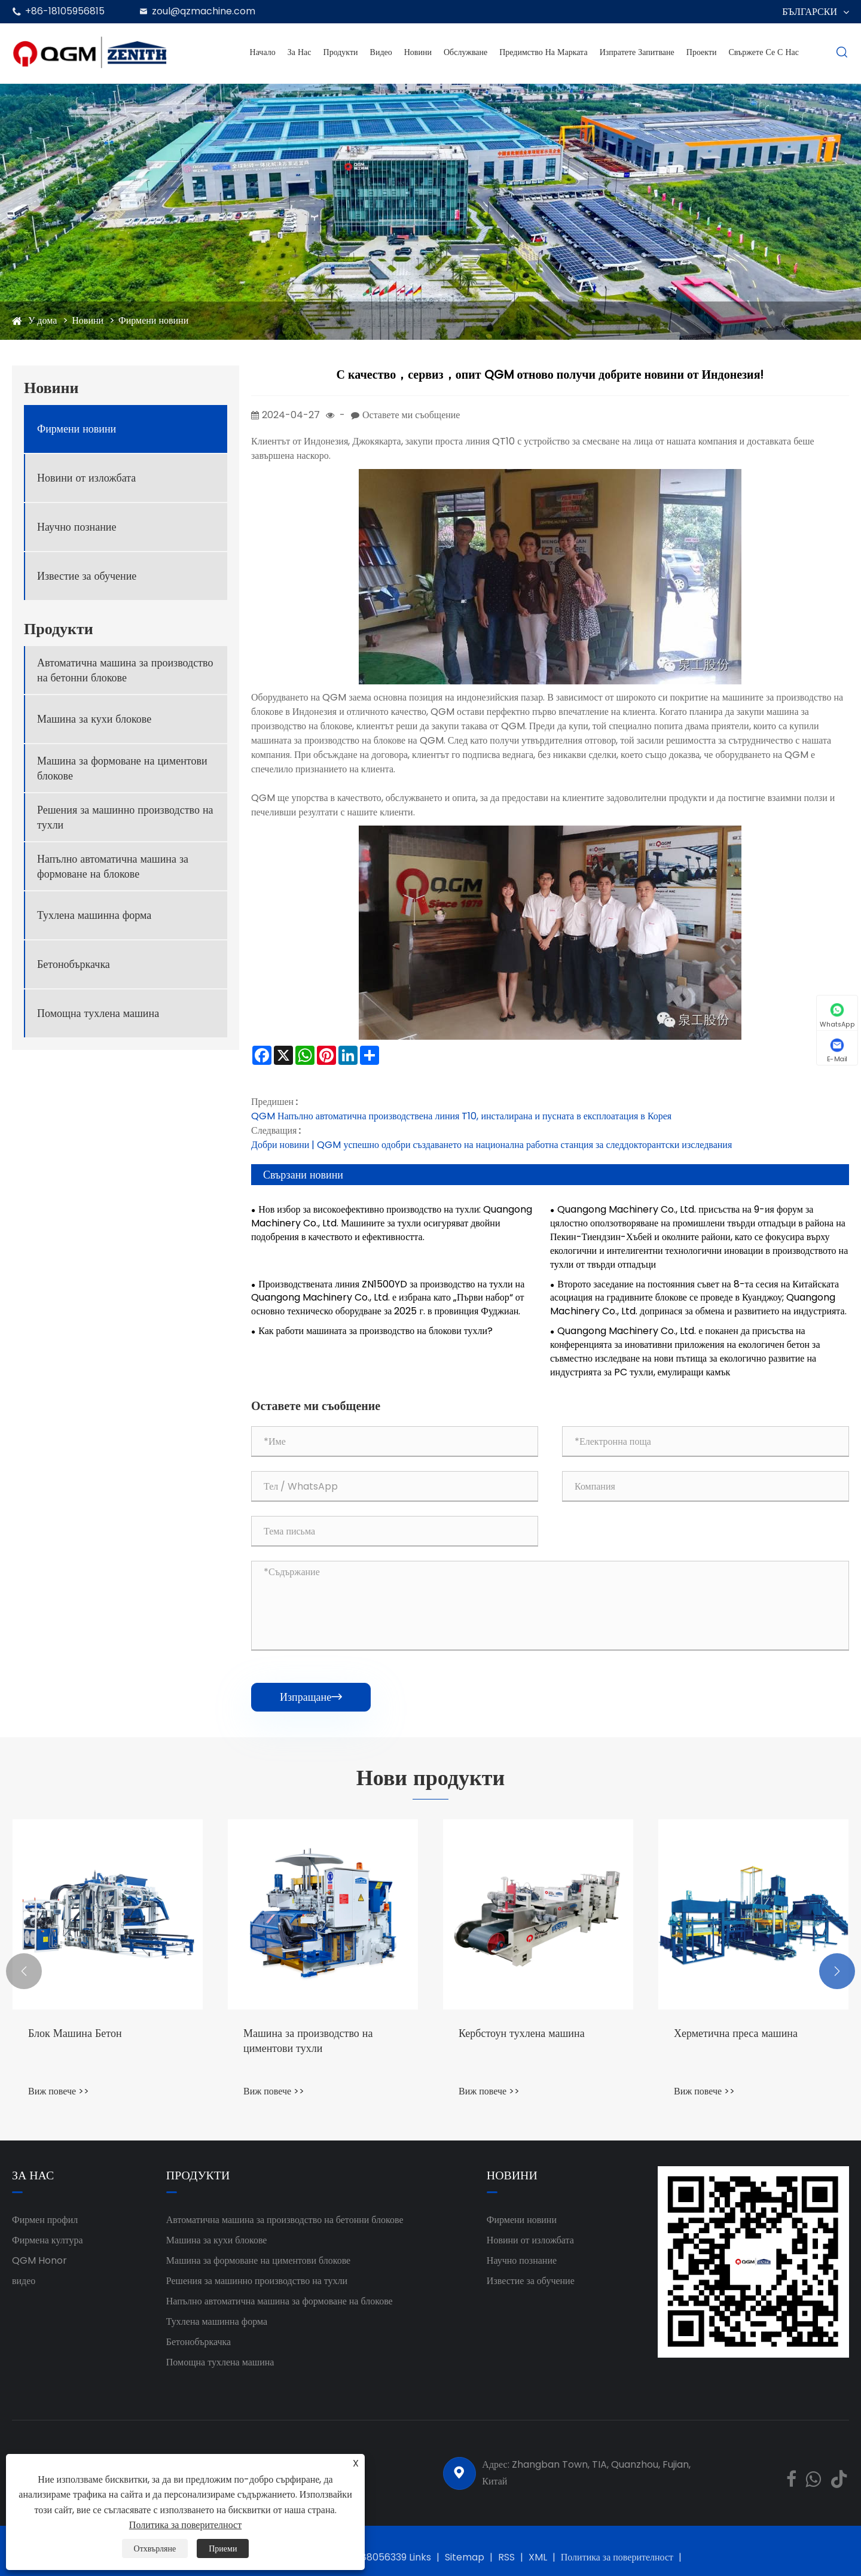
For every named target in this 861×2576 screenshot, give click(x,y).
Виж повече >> (58, 2091)
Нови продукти (430, 1778)
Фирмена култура (47, 2240)
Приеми (223, 2548)
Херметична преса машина (736, 2033)
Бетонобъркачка (73, 964)
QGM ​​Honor (39, 2260)
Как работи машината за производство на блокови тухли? (375, 1331)
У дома (42, 320)
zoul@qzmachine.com (203, 11)
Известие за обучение (86, 575)
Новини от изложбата (86, 477)
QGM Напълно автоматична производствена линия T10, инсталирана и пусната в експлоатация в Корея (461, 1116)
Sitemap (464, 2557)
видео (23, 2281)
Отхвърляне (155, 2548)
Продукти (340, 52)
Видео (381, 52)
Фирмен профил (45, 2220)
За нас (300, 52)
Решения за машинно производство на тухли (125, 817)
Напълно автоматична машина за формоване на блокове (112, 866)
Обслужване (465, 52)
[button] (24, 1971)
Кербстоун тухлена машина (522, 2033)
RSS (506, 2557)
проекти (701, 52)
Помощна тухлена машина (98, 1013)
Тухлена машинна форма (94, 915)
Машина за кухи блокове (94, 718)
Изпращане (311, 1696)
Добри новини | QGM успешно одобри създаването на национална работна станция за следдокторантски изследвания (491, 1145)
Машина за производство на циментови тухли (308, 2041)
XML (538, 2557)
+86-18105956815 (65, 11)
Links (420, 2557)
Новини (418, 52)
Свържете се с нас (764, 52)
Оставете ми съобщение (411, 415)
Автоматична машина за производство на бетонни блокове (125, 670)
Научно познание (76, 526)
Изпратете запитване (637, 52)
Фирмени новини (153, 320)
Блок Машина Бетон (75, 2033)
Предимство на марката (543, 52)
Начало (263, 52)
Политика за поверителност (617, 2557)
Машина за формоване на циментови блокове (122, 768)
